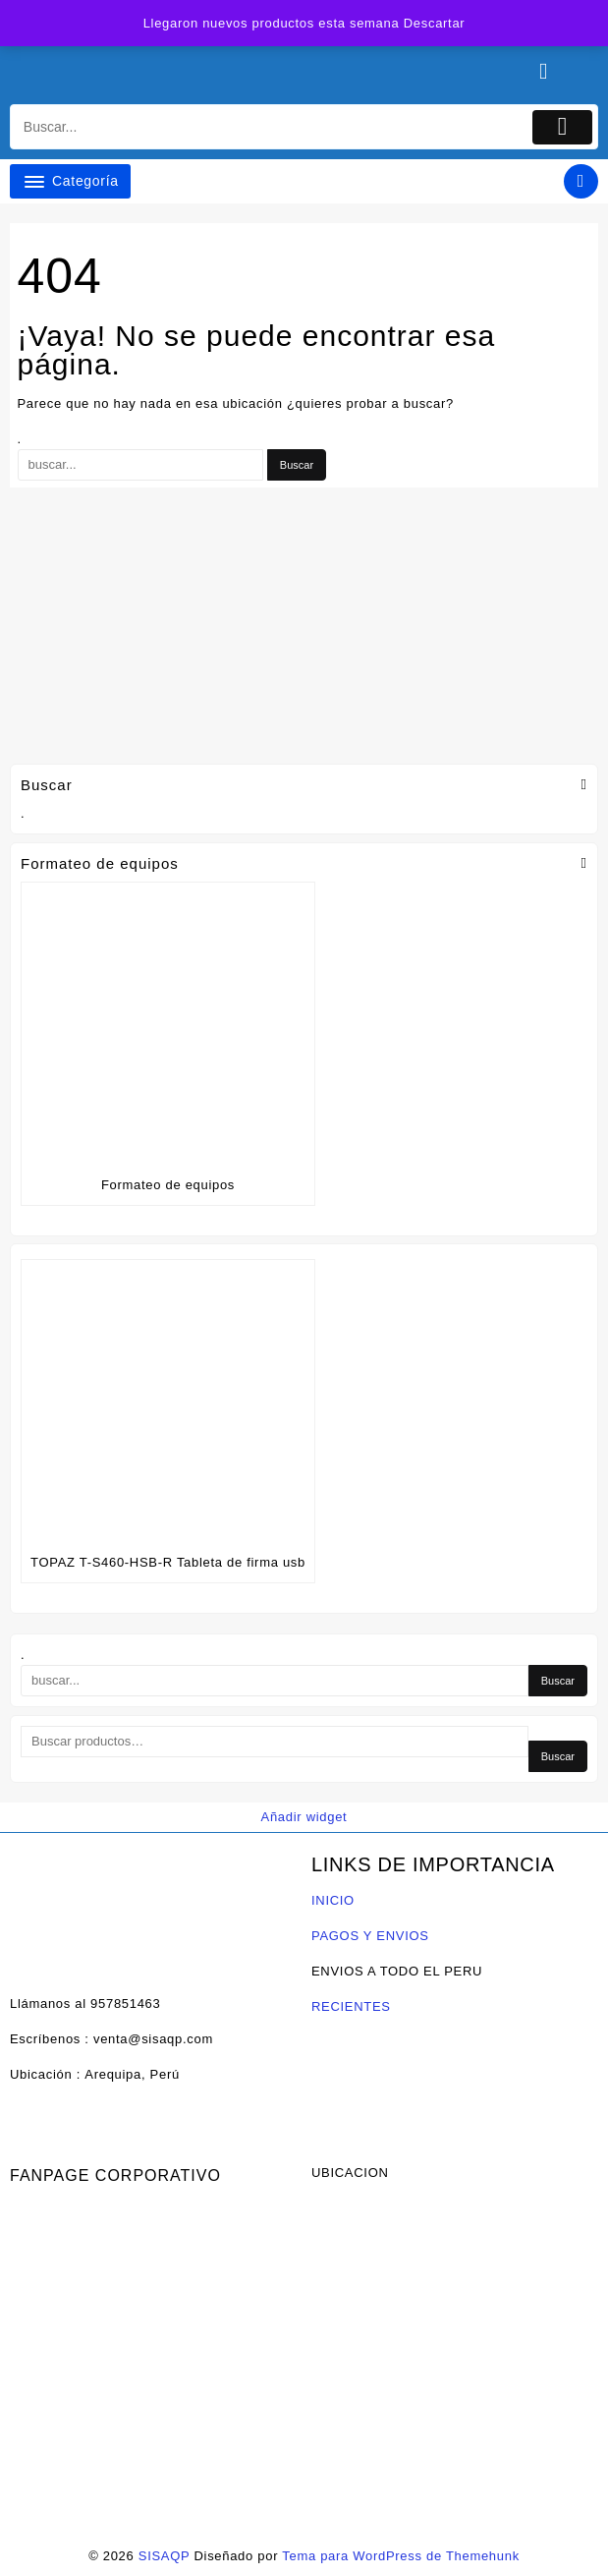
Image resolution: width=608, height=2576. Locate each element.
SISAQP (164, 2555)
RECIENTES (351, 2006)
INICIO (333, 1900)
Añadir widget (304, 1816)
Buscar (558, 1756)
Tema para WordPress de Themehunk (401, 2555)
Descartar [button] (435, 23)
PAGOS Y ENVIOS (370, 1935)
